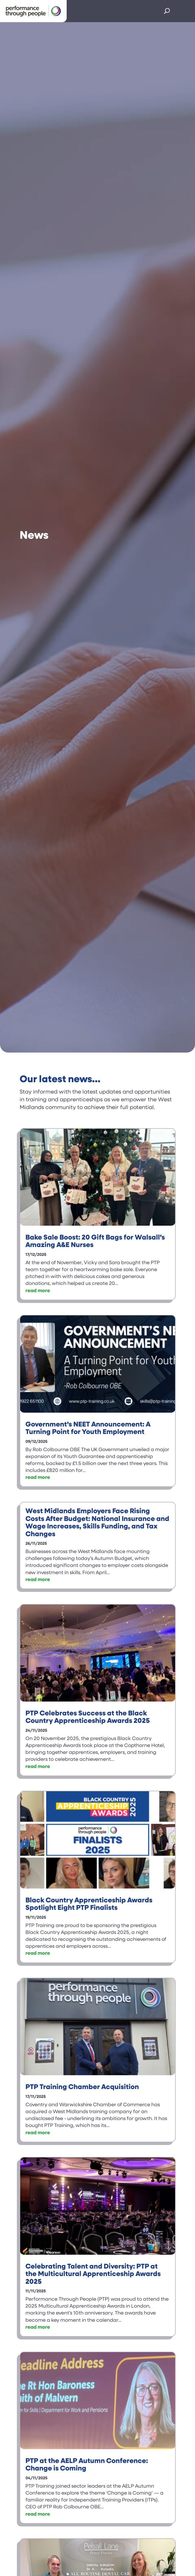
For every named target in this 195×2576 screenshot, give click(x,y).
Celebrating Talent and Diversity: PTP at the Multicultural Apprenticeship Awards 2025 (93, 2274)
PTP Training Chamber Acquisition (82, 2087)
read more (37, 1291)
